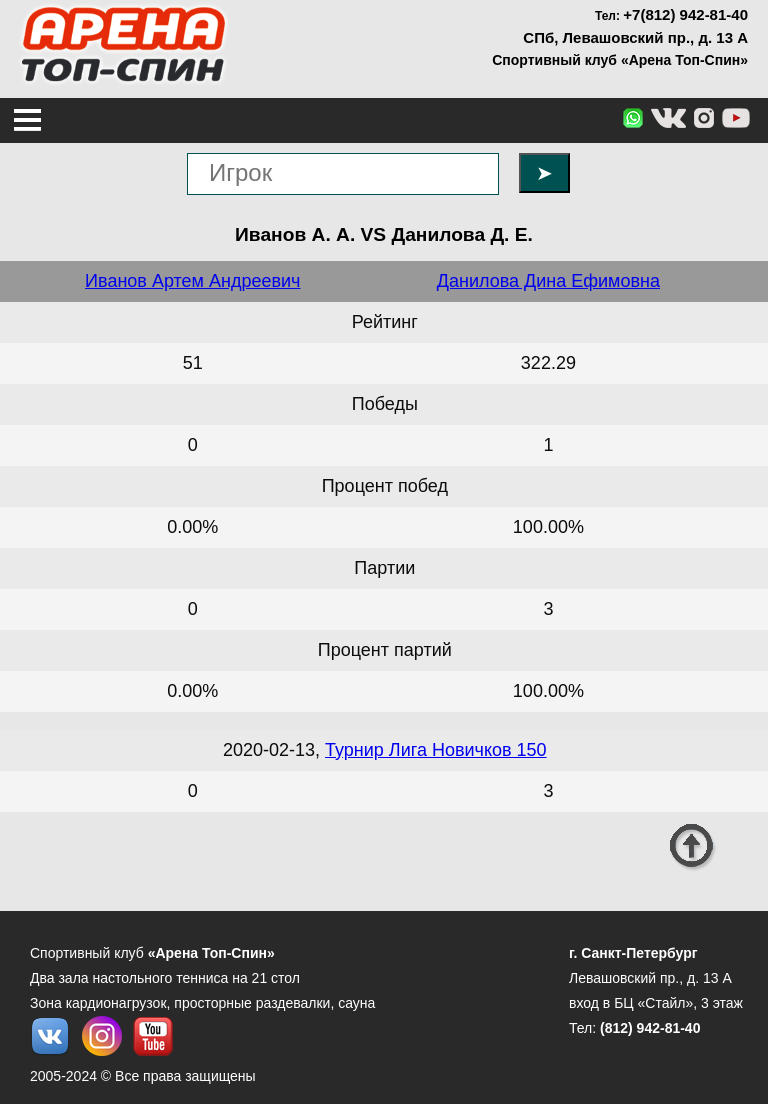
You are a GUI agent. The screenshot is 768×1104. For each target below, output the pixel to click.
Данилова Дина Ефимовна (548, 281)
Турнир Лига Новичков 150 (436, 750)
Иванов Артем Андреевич (192, 281)
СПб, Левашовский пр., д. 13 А (635, 37)
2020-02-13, (274, 750)
